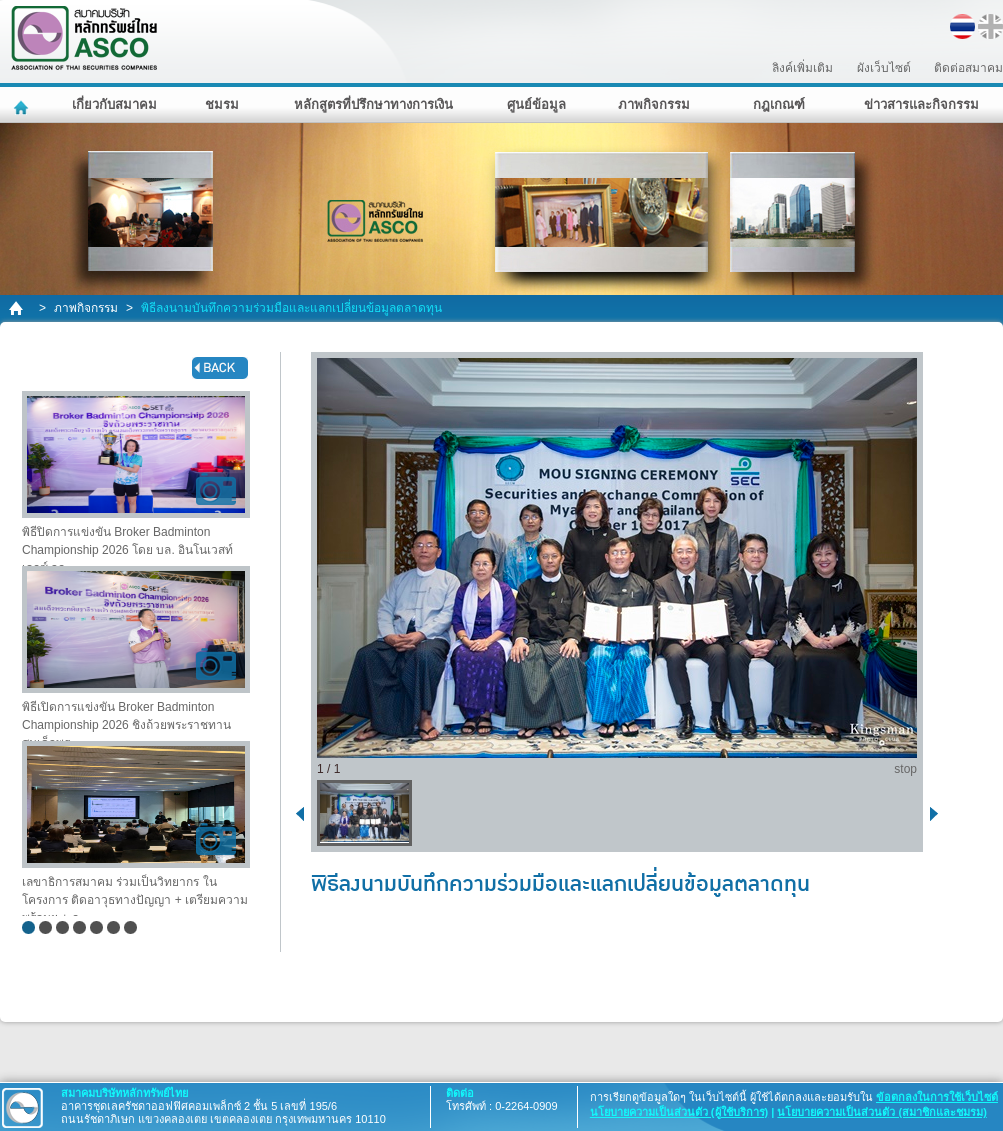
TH (962, 26)
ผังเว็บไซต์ (884, 68)
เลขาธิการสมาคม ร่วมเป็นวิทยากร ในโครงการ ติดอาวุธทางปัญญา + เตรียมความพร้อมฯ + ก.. (136, 828)
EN (990, 26)
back (220, 368)
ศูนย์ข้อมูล (536, 104)
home (17, 308)
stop (905, 769)
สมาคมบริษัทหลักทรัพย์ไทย (136, 38)
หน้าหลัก (23, 105)
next (938, 812)
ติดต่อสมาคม (968, 68)
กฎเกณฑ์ (779, 104)
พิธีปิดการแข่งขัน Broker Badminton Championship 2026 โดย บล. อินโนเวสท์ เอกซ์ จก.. (136, 478)
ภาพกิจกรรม (654, 104)
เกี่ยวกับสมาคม (114, 104)
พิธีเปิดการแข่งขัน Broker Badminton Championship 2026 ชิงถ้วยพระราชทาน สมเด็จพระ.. (136, 653)
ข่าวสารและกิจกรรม (921, 104)
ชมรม (222, 104)
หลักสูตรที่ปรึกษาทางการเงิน (373, 104)
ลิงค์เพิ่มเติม (802, 68)
